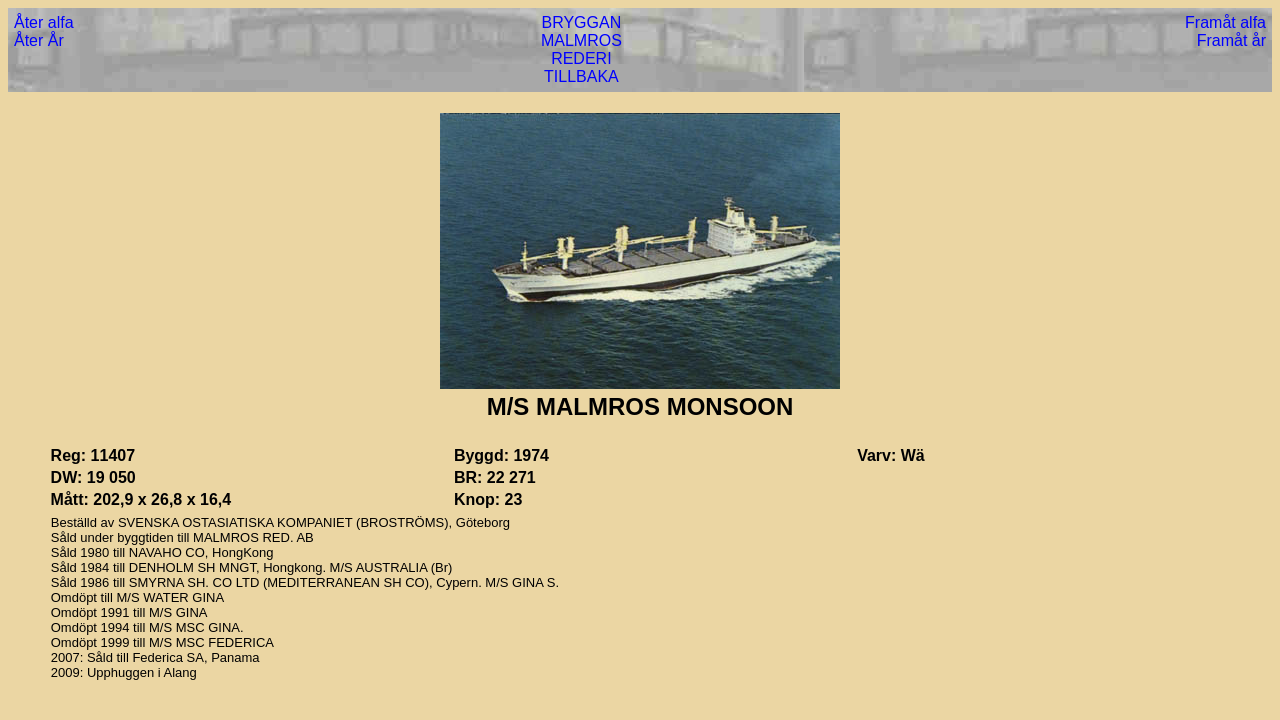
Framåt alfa (1225, 22)
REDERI (581, 58)
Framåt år (1231, 40)
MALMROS (581, 40)
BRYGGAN (582, 22)
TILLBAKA (581, 76)
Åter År (39, 40)
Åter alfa (44, 22)
